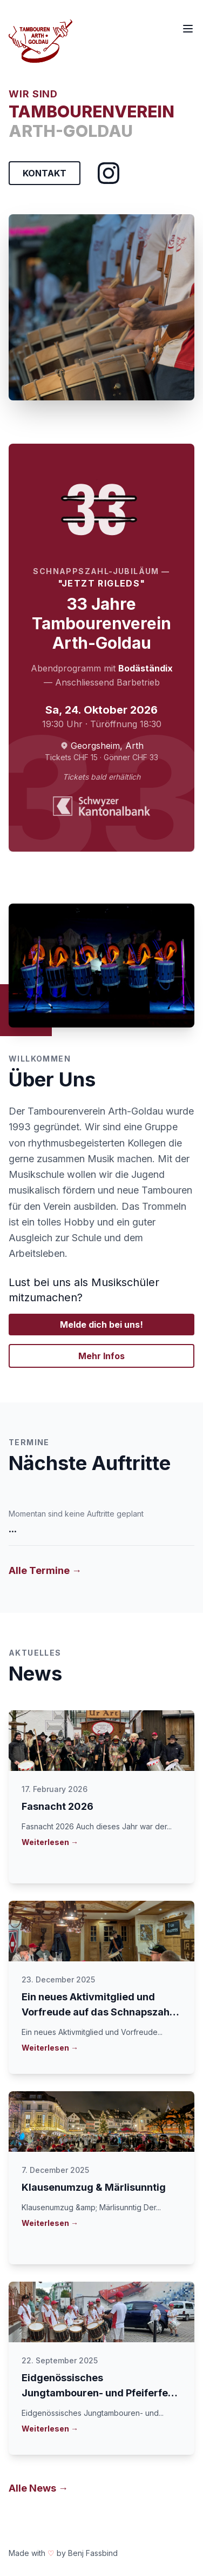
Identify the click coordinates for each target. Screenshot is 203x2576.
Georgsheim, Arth (107, 745)
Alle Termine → (45, 1570)
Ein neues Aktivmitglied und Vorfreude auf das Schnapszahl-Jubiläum (99, 2012)
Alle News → (38, 2488)
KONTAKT (44, 173)
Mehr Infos (101, 1355)
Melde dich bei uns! (101, 1324)
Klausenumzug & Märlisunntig (94, 2187)
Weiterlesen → (50, 1842)
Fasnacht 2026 (57, 1806)
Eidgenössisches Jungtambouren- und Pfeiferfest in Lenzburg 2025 (99, 2393)
